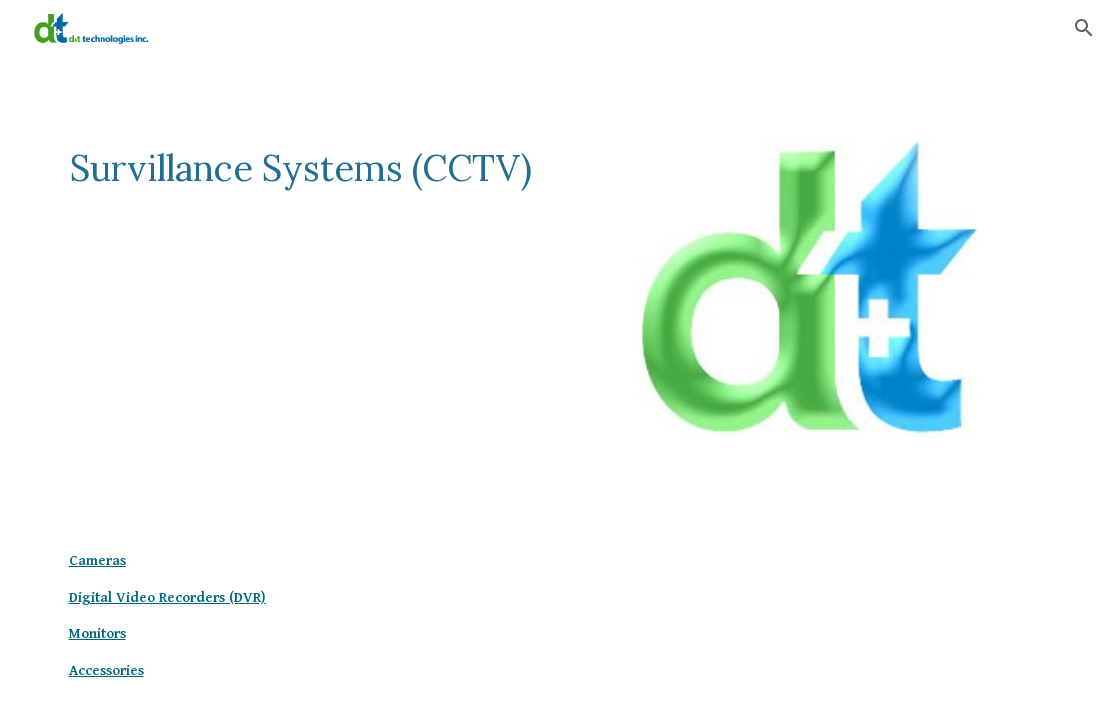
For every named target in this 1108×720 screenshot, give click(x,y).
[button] (1084, 28)
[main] (301, 186)
